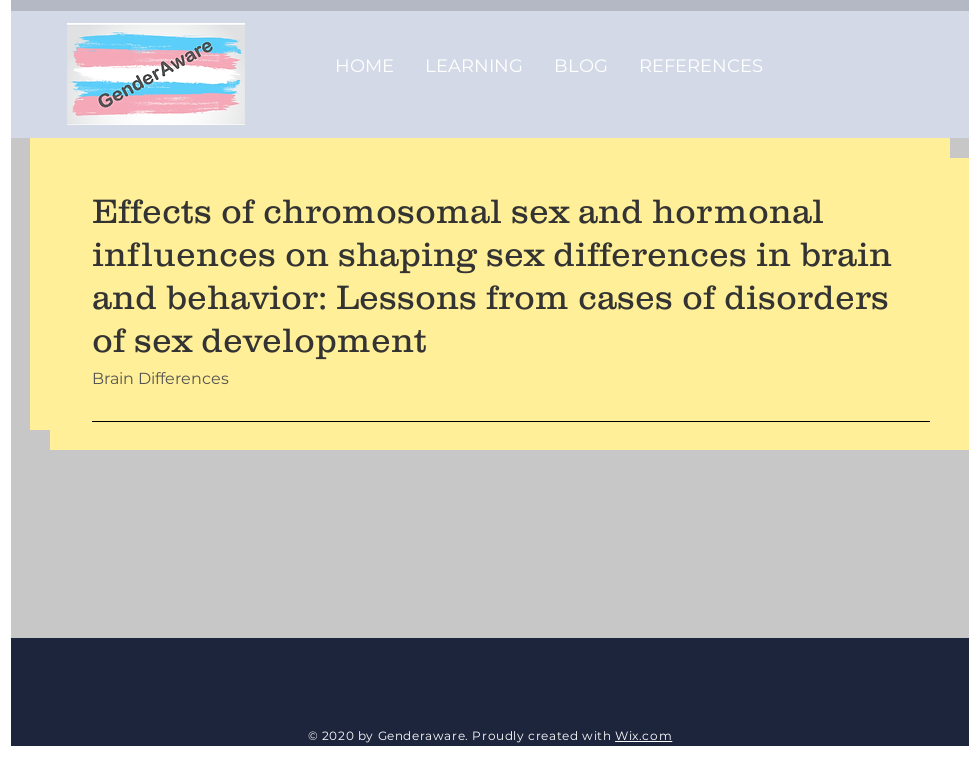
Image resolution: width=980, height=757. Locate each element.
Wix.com (643, 735)
